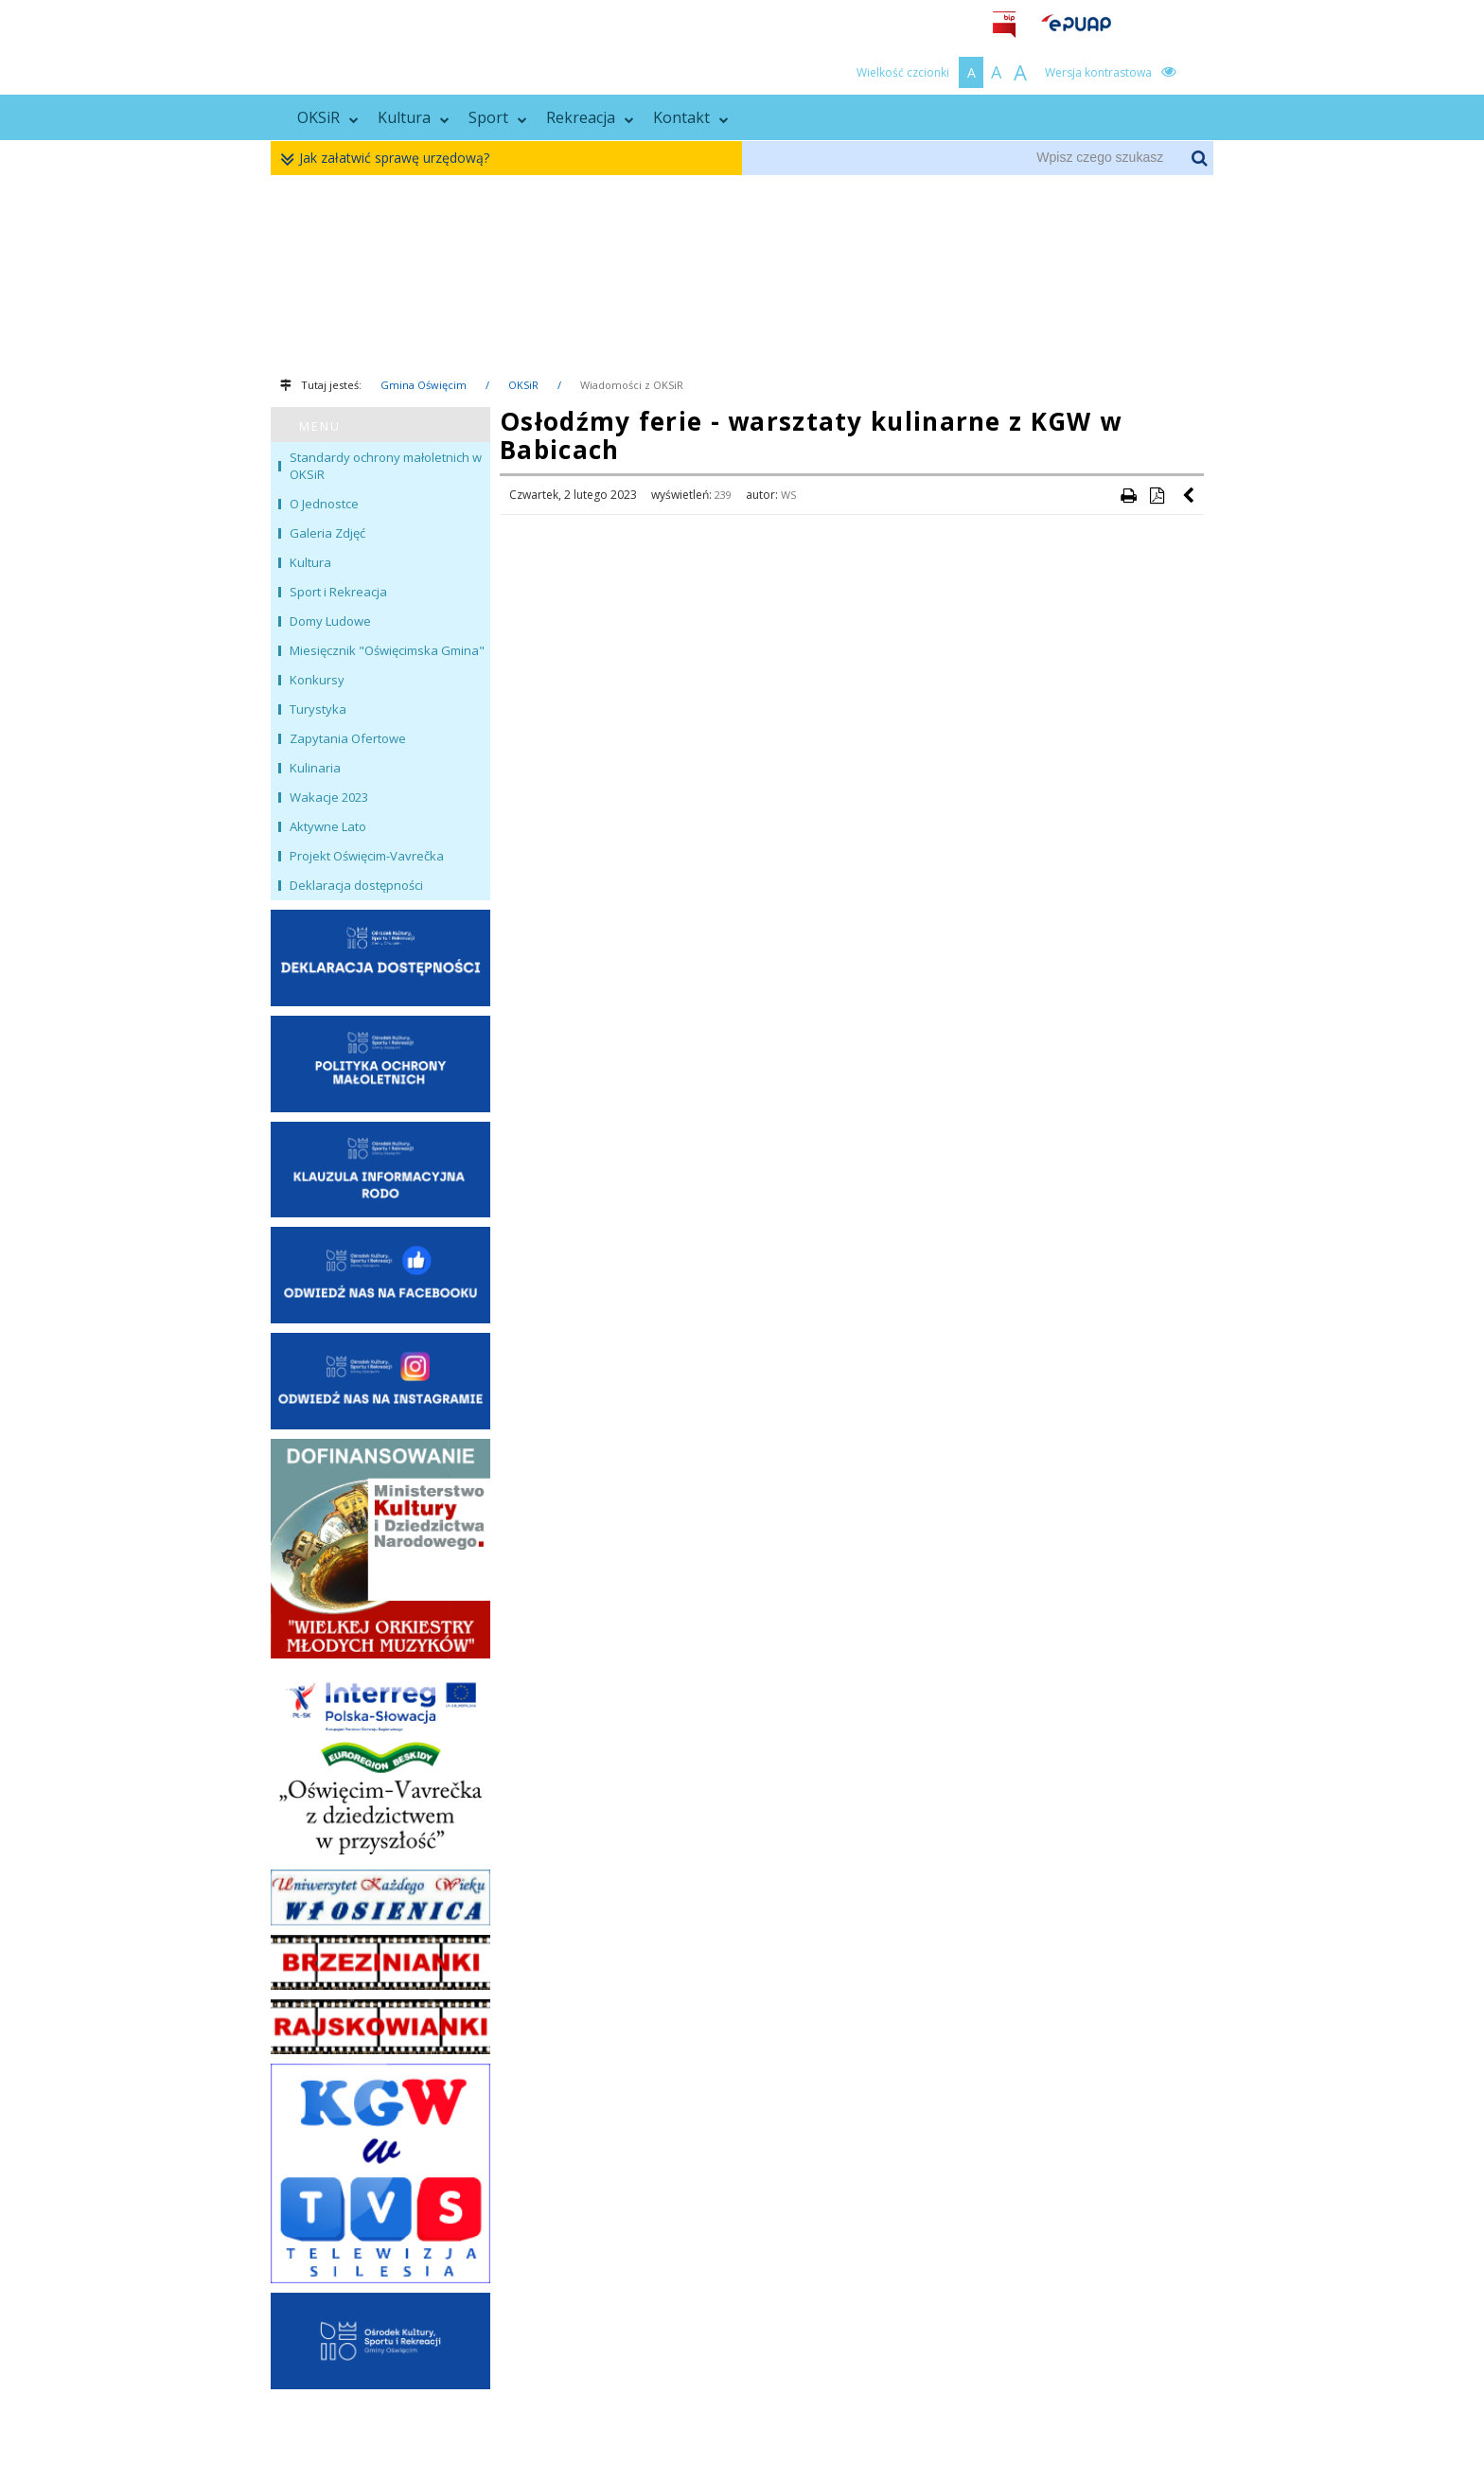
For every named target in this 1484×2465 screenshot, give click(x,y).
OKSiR (328, 117)
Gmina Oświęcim (423, 385)
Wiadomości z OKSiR (631, 385)
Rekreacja (590, 117)
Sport (497, 117)
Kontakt (691, 117)
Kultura (414, 117)
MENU (320, 425)
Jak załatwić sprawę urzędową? (389, 158)
